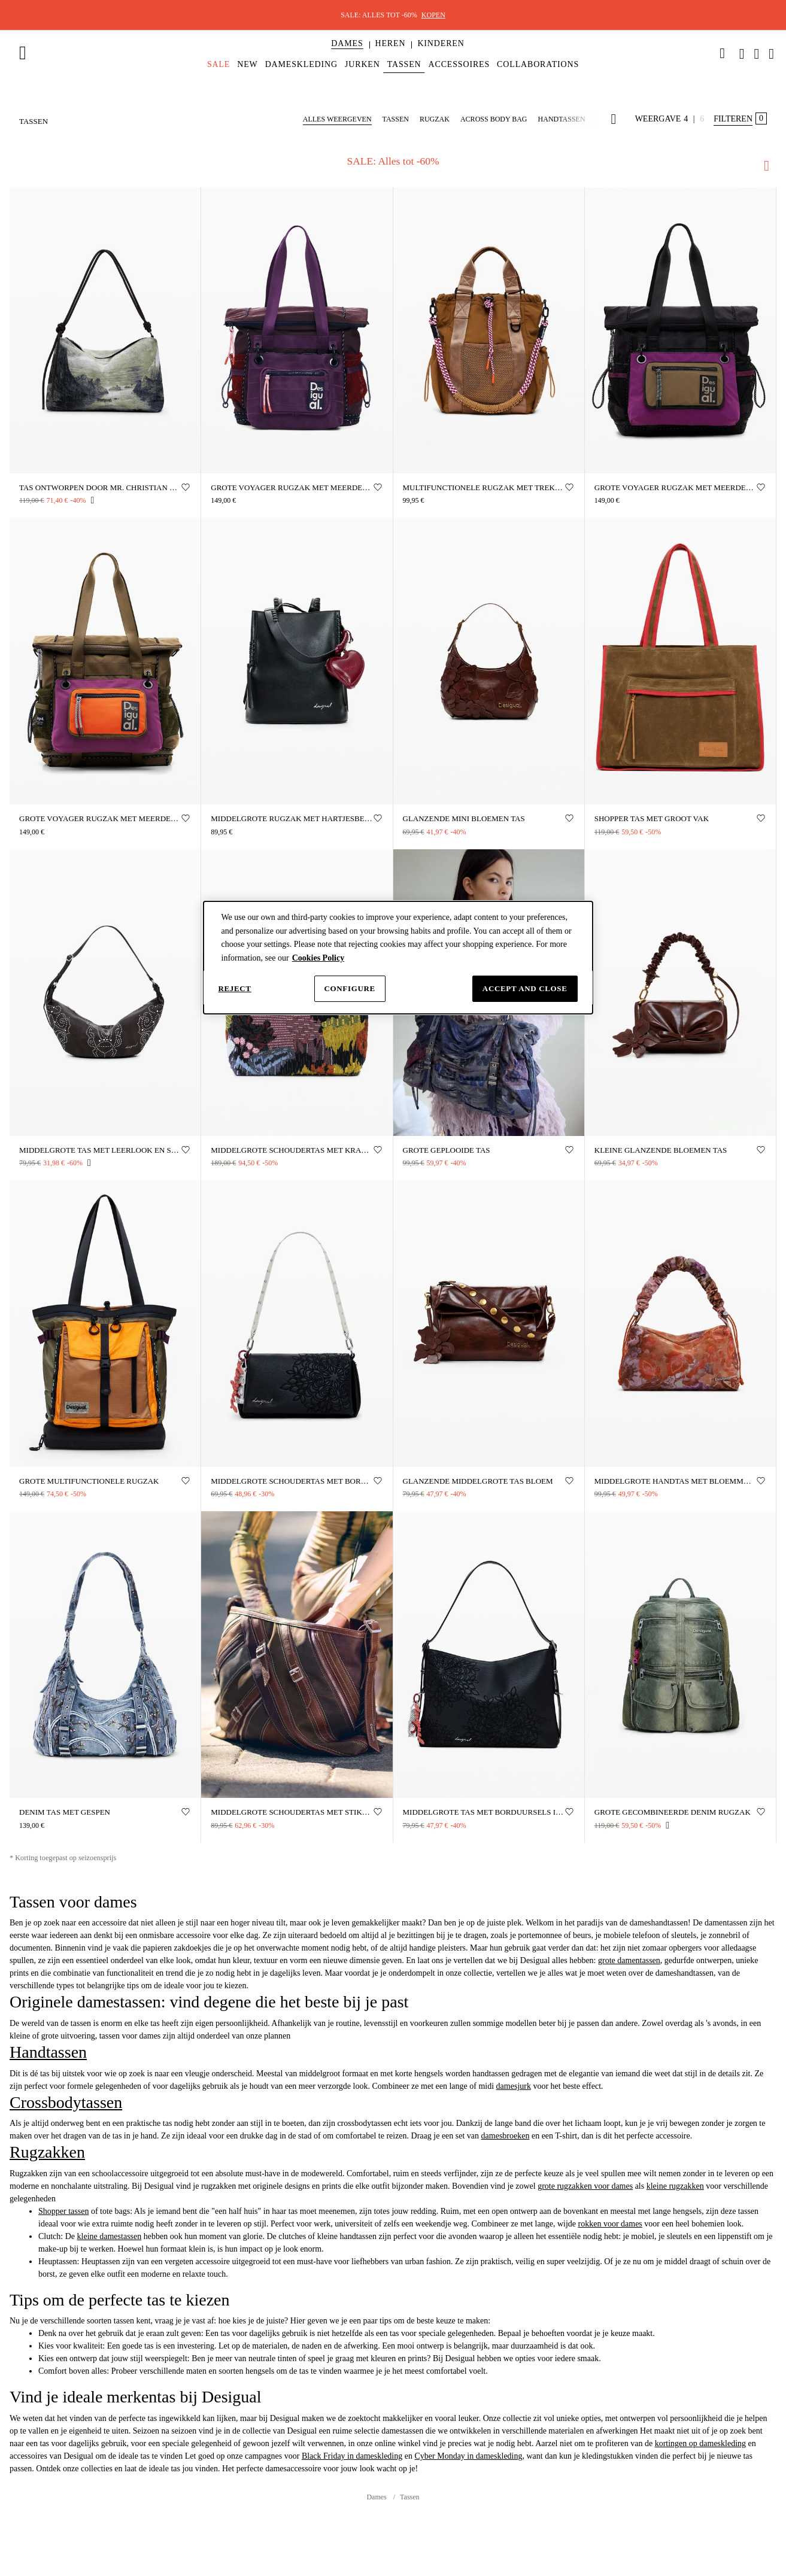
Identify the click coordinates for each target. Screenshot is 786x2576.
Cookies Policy (318, 957)
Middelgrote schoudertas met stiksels (292, 1811)
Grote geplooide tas (446, 1149)
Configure (349, 988)
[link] (722, 53)
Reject (234, 988)
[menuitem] (347, 54)
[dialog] (398, 957)
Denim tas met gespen (64, 1811)
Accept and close (525, 988)
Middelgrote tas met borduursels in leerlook (484, 1811)
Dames (377, 2496)
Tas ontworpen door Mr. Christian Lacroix (100, 487)
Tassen (409, 2496)
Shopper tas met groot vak (651, 818)
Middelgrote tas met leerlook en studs (100, 1149)
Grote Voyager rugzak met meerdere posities (675, 487)
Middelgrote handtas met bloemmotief (675, 1480)
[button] (347, 43)
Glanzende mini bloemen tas (464, 818)
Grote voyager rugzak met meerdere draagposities (292, 487)
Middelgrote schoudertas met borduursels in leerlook (292, 1480)
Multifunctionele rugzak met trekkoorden (484, 487)
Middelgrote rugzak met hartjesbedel (292, 818)
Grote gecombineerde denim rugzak (672, 1811)
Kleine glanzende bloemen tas (660, 1149)
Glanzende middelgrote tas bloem (478, 1480)
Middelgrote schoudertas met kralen (292, 1149)
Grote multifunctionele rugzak (89, 1480)
